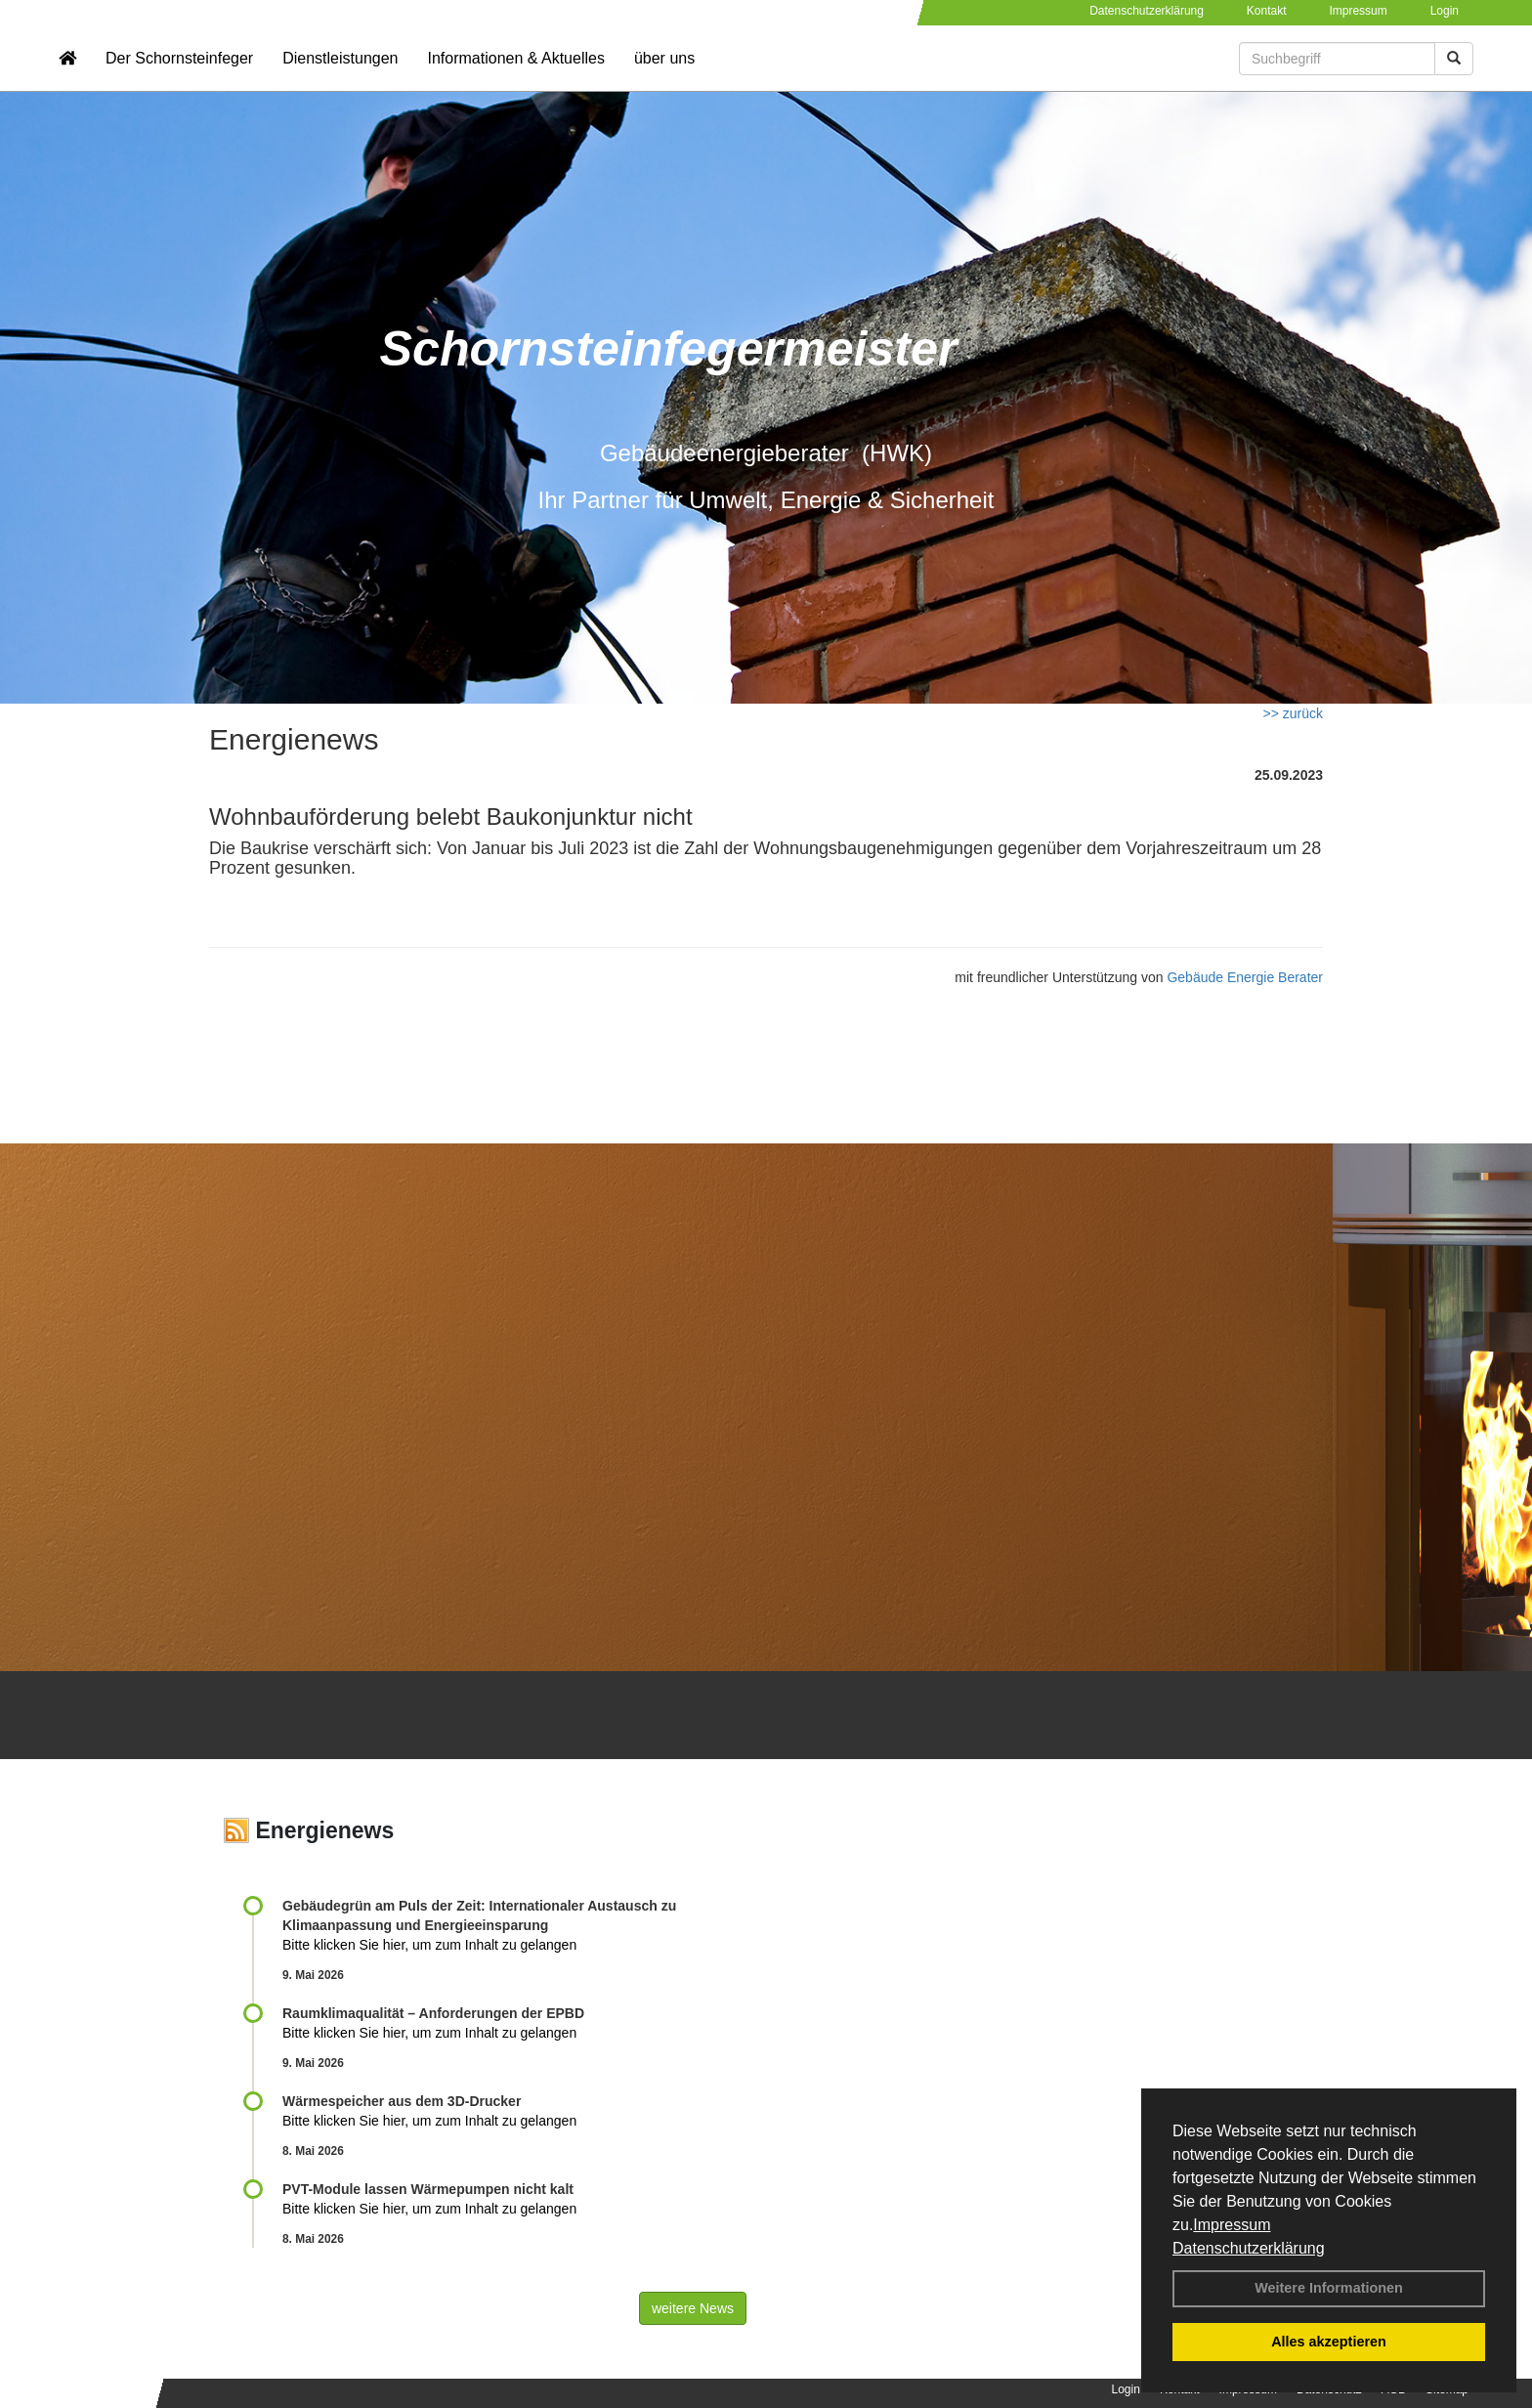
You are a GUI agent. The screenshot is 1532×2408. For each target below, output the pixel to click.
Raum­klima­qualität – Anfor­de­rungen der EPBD (433, 2013)
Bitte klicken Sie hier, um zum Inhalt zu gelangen (429, 1945)
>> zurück (1293, 713)
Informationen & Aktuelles (515, 73)
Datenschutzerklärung (1248, 2248)
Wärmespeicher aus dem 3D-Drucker (401, 2101)
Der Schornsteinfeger (179, 73)
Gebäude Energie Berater (1245, 977)
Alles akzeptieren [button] (1328, 2341)
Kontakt (1267, 11)
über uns (664, 73)
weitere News (693, 2308)
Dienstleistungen (340, 73)
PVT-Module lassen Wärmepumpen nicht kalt (428, 2189)
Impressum (1231, 2224)
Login (1444, 11)
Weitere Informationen (1329, 2288)
